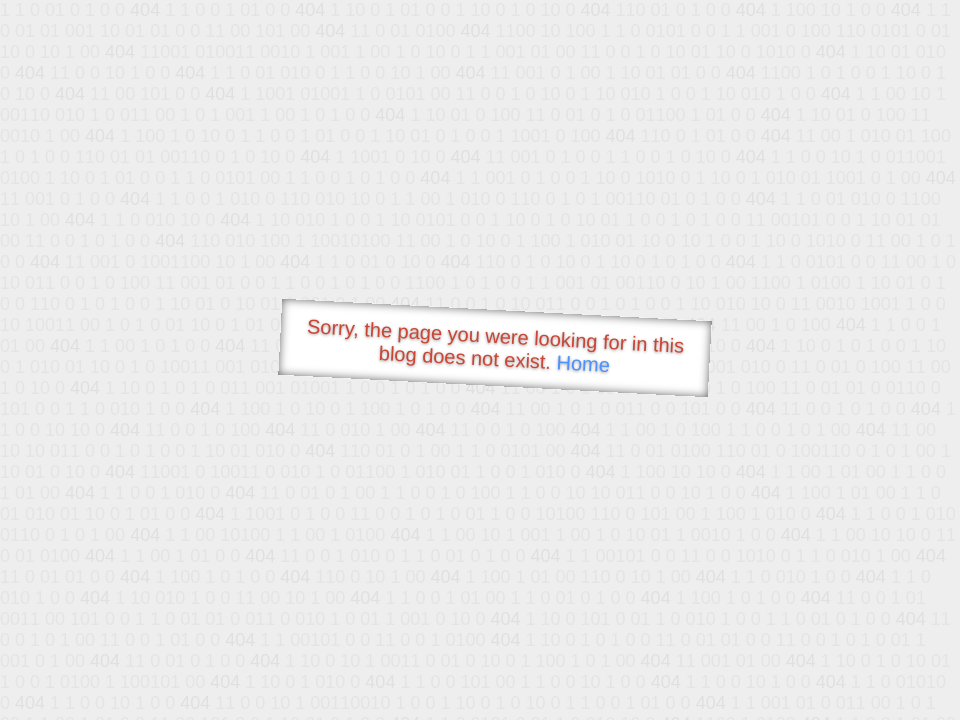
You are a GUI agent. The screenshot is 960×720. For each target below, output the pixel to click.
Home (583, 363)
